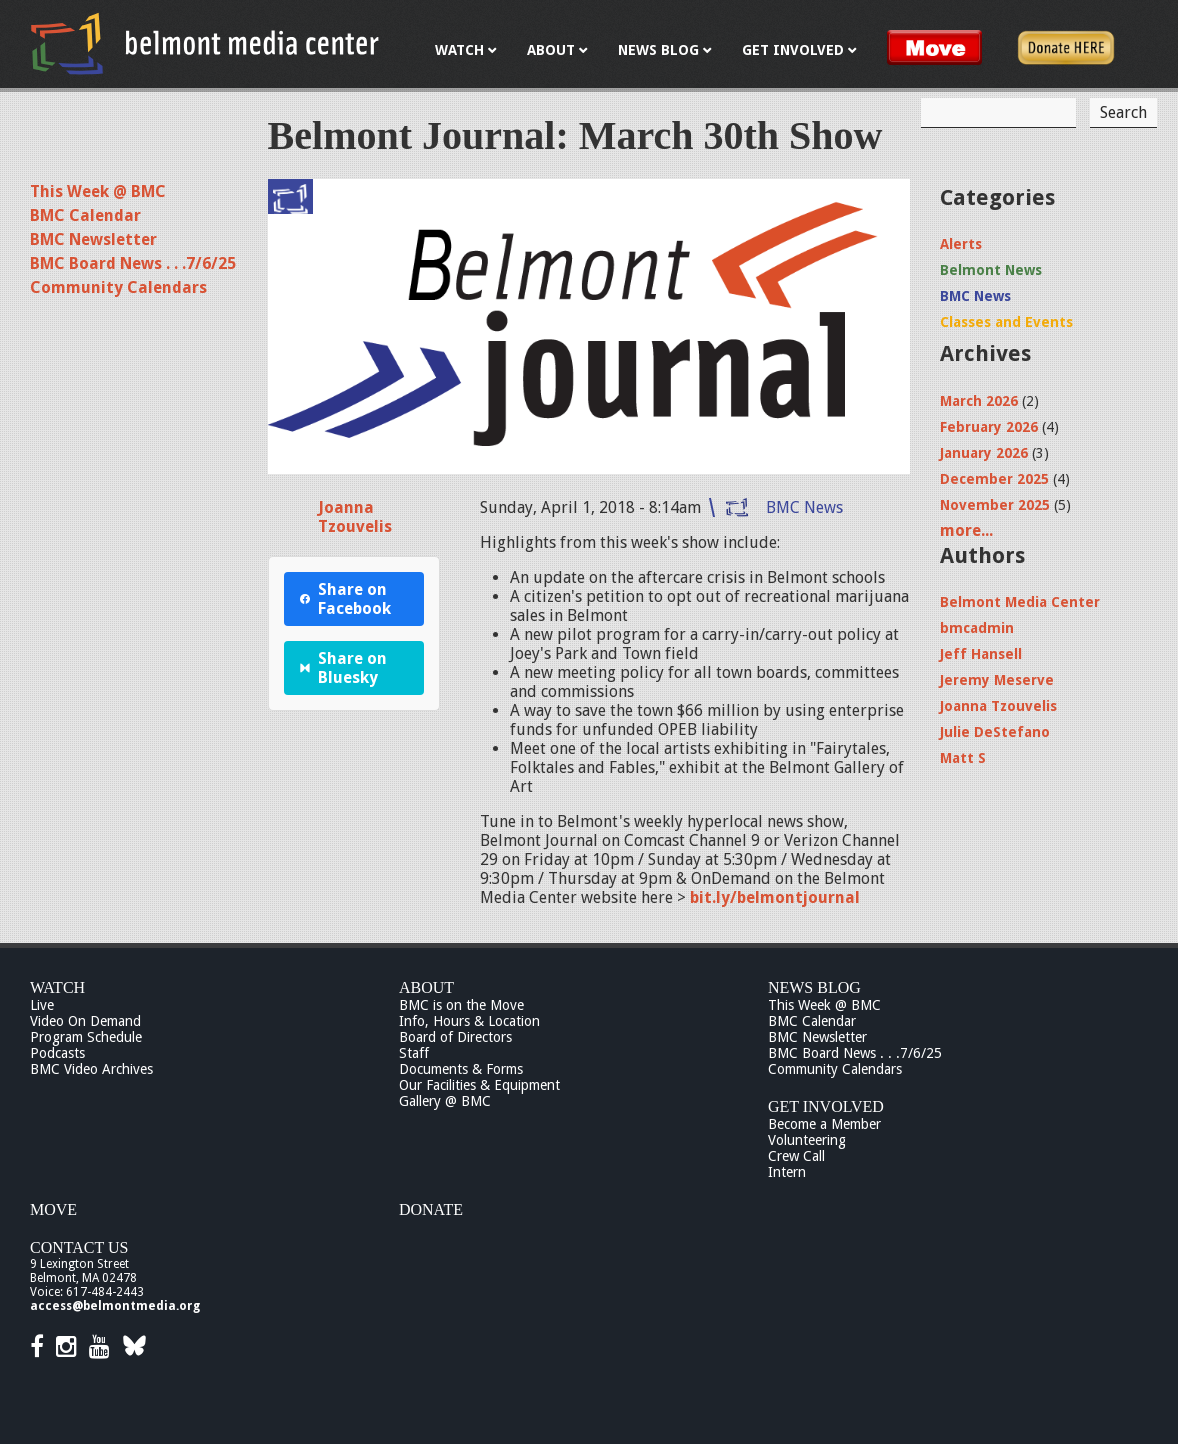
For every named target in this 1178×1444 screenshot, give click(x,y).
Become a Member (824, 1124)
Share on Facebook (345, 599)
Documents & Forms (461, 1069)
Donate (431, 1209)
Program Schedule (86, 1037)
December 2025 (994, 479)
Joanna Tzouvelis (355, 517)
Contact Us (79, 1247)
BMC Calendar (85, 215)
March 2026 (979, 401)
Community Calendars (118, 287)
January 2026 (984, 453)
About (426, 987)
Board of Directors (455, 1037)
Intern (787, 1172)
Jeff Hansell (981, 654)
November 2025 (995, 505)
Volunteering (807, 1140)
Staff (414, 1053)
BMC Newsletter (93, 239)
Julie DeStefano (995, 732)
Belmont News (991, 270)
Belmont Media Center (1020, 602)
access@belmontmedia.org (115, 1306)
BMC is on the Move (461, 1005)
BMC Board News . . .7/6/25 (133, 263)
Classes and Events (1006, 322)
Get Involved (826, 1106)
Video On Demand (85, 1021)
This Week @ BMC (98, 191)
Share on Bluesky (344, 668)
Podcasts (57, 1053)
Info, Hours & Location (469, 1021)
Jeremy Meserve (997, 680)
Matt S (963, 758)
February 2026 (989, 427)
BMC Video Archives (91, 1069)
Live (42, 1005)
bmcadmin (977, 628)
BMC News (804, 507)
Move (53, 1209)
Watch (57, 987)
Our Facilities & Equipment (479, 1085)
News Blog (814, 987)
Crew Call (796, 1156)
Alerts (961, 244)
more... (966, 530)
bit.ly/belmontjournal (775, 897)
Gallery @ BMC (445, 1101)
